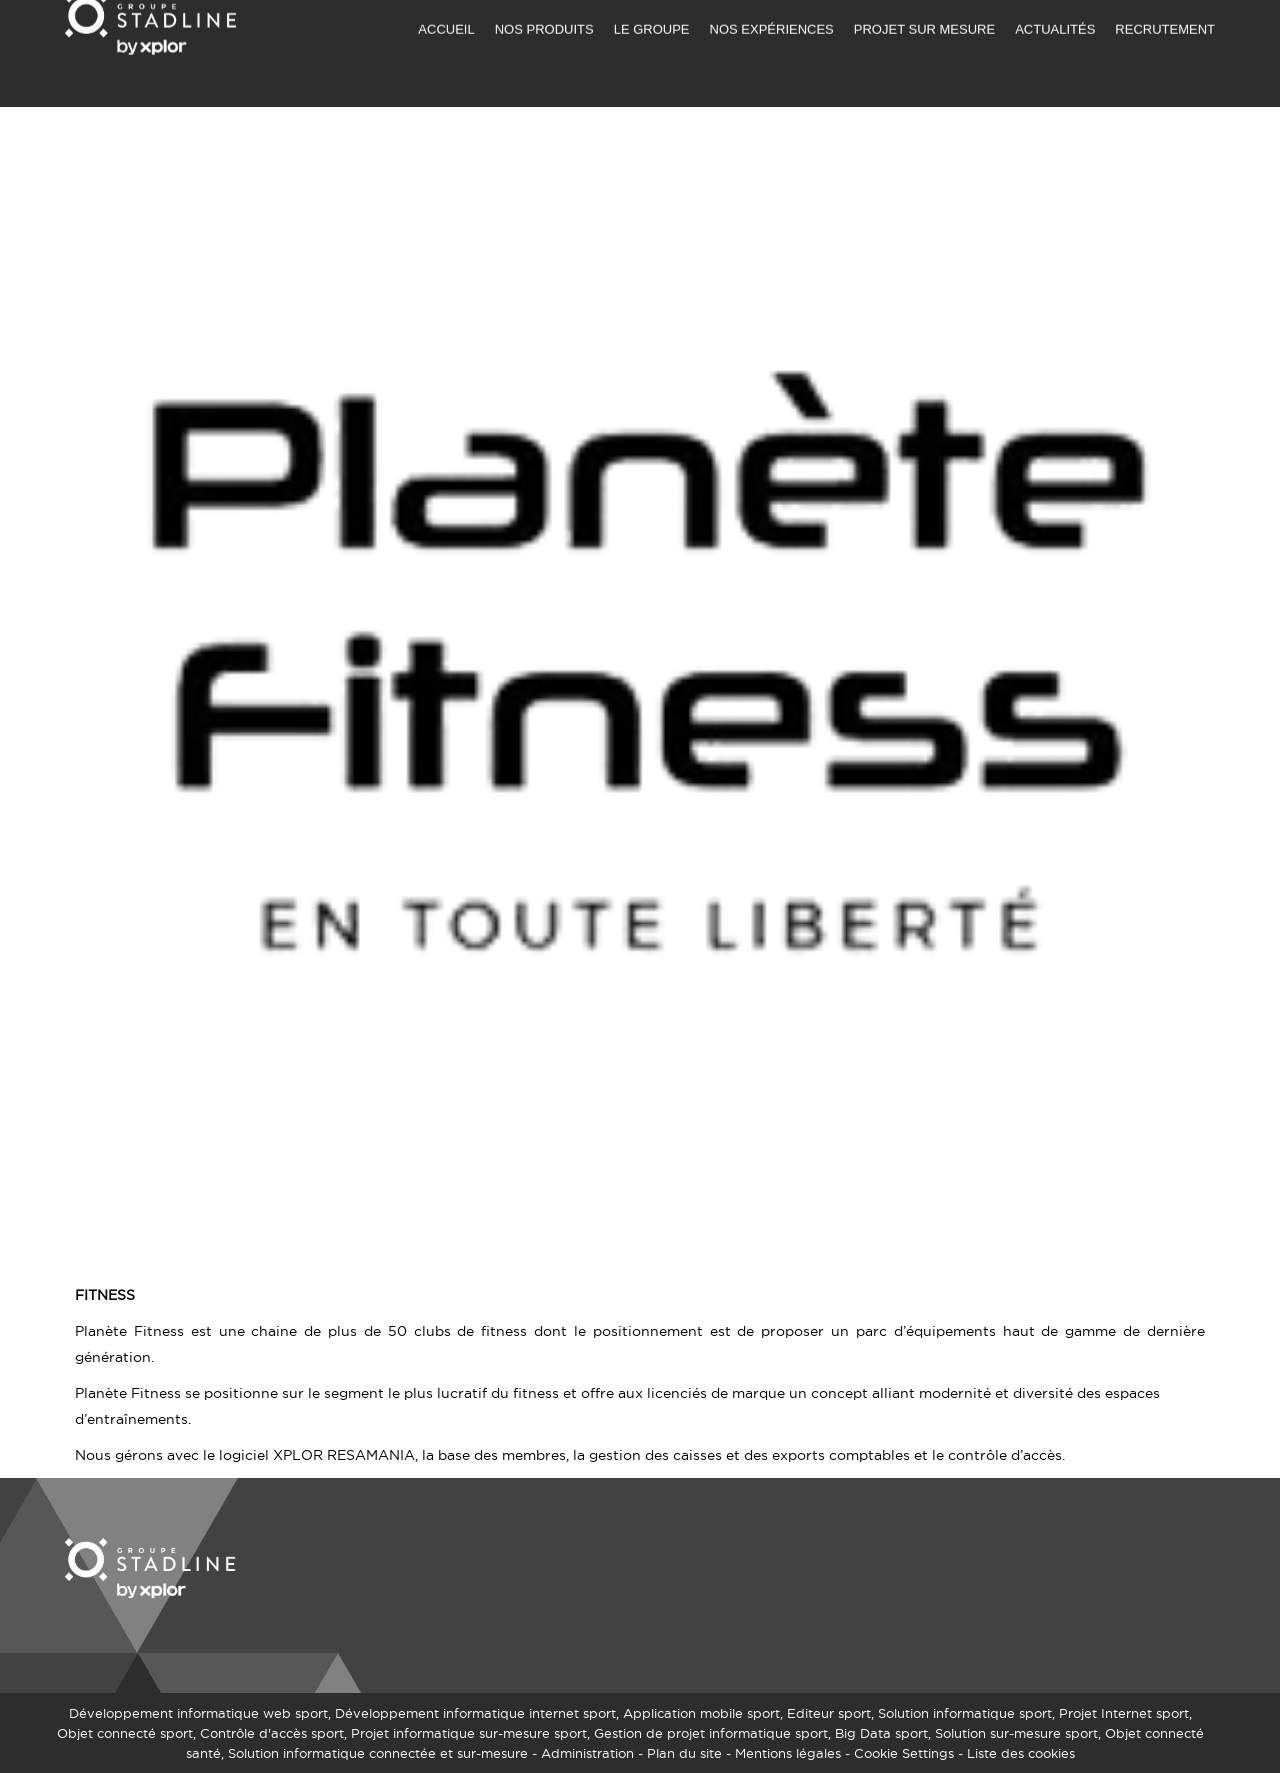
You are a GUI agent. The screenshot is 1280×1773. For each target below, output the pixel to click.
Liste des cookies (1021, 1753)
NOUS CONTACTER (925, 15)
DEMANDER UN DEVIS (774, 15)
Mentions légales (788, 1753)
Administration (587, 1753)
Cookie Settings (904, 1753)
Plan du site (684, 1753)
